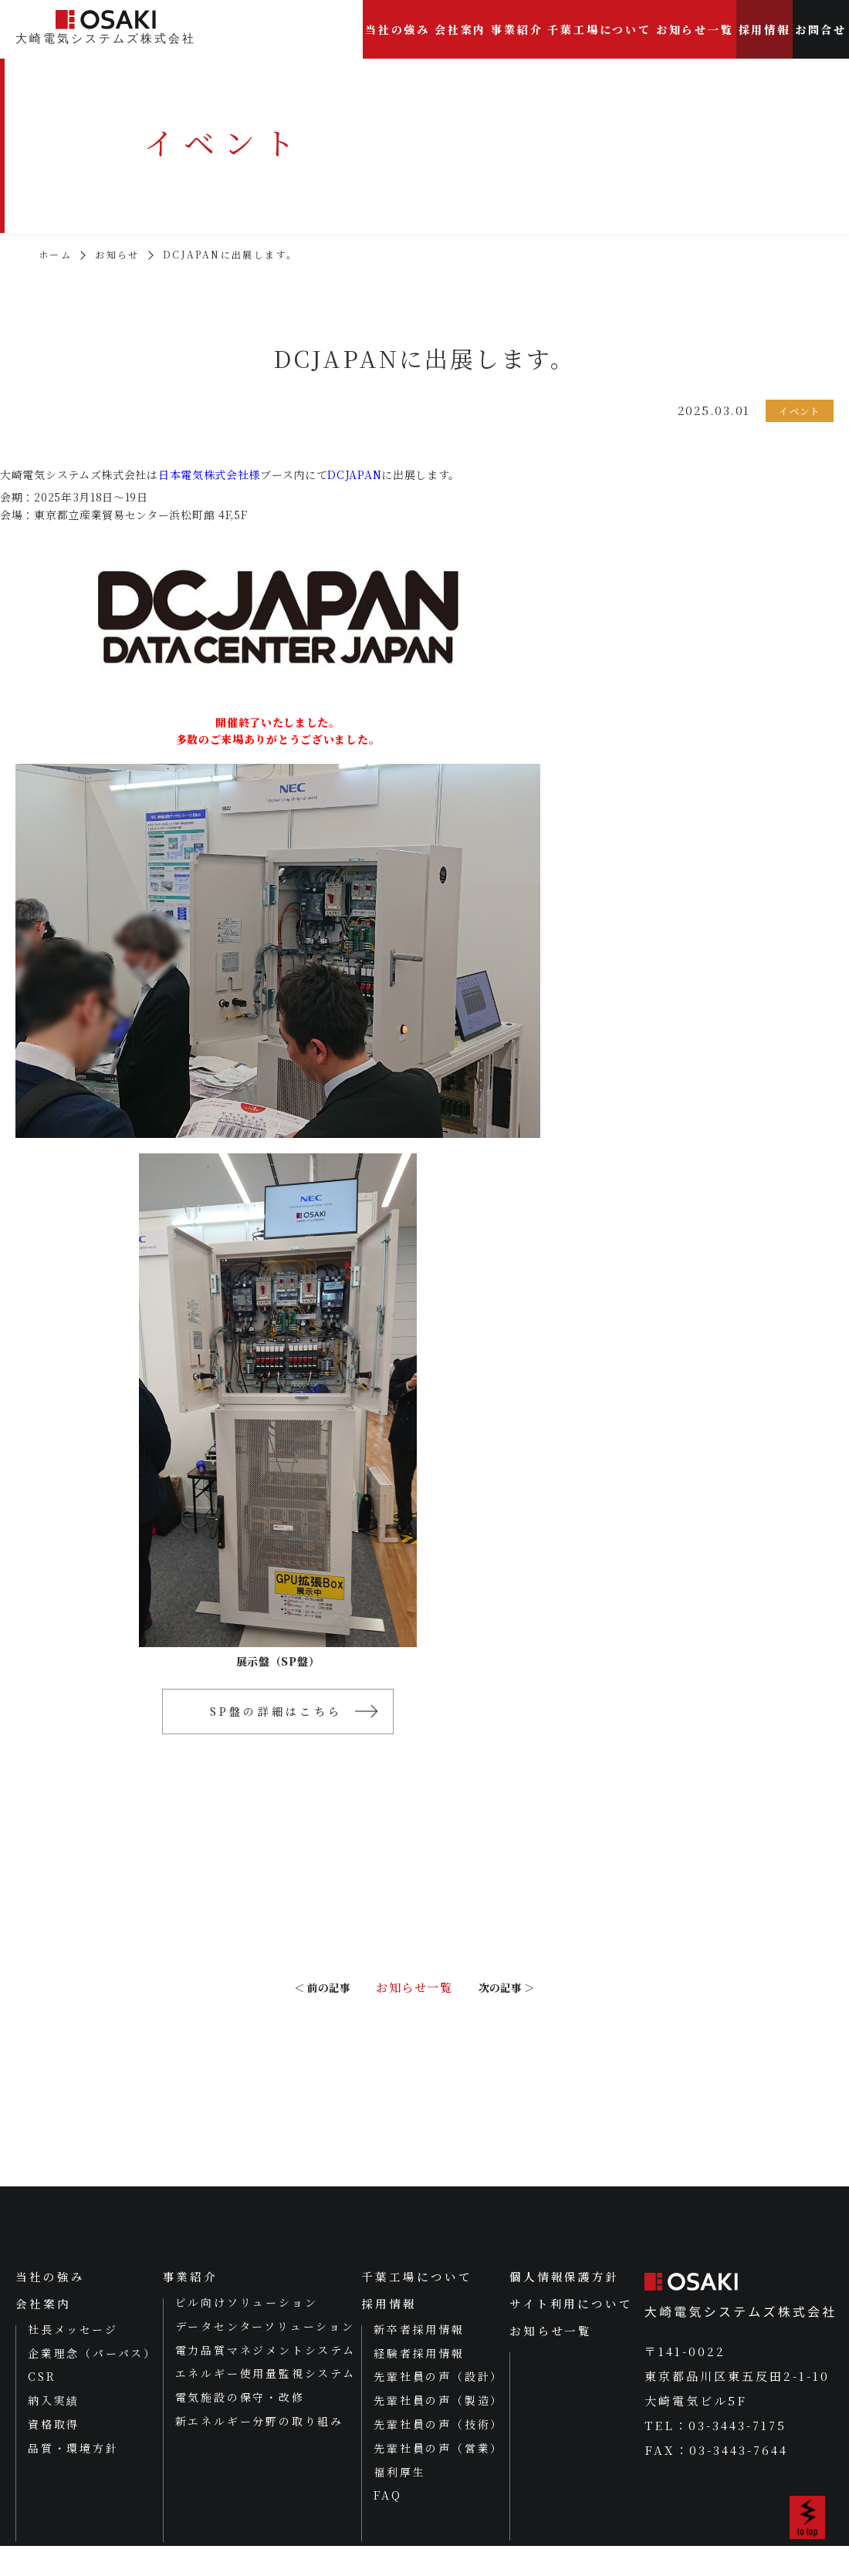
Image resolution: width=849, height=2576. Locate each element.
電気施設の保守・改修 (239, 2426)
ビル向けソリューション (245, 2330)
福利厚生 (399, 2501)
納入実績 (53, 2430)
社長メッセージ (73, 2358)
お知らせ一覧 (695, 29)
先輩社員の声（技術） (438, 2454)
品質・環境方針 (73, 2477)
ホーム (55, 254)
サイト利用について (571, 2332)
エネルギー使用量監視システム (264, 2402)
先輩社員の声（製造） (438, 2430)
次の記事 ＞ (515, 2004)
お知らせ (117, 254)
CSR (42, 2406)
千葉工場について (599, 29)
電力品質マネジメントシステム (264, 2378)
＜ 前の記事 (295, 2004)
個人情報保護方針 (564, 2305)
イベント (798, 410)
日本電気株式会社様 (209, 473)
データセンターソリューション (264, 2354)
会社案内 (460, 29)
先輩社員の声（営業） (438, 2477)
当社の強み (397, 29)
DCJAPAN (354, 473)
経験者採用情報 (419, 2382)
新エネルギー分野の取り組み (258, 2449)
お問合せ (821, 29)
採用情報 (764, 29)
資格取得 (53, 2454)
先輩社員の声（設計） (438, 2406)
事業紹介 (517, 29)
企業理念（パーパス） (92, 2382)
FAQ (387, 2525)
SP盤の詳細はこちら (274, 1713)
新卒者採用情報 (419, 2358)
